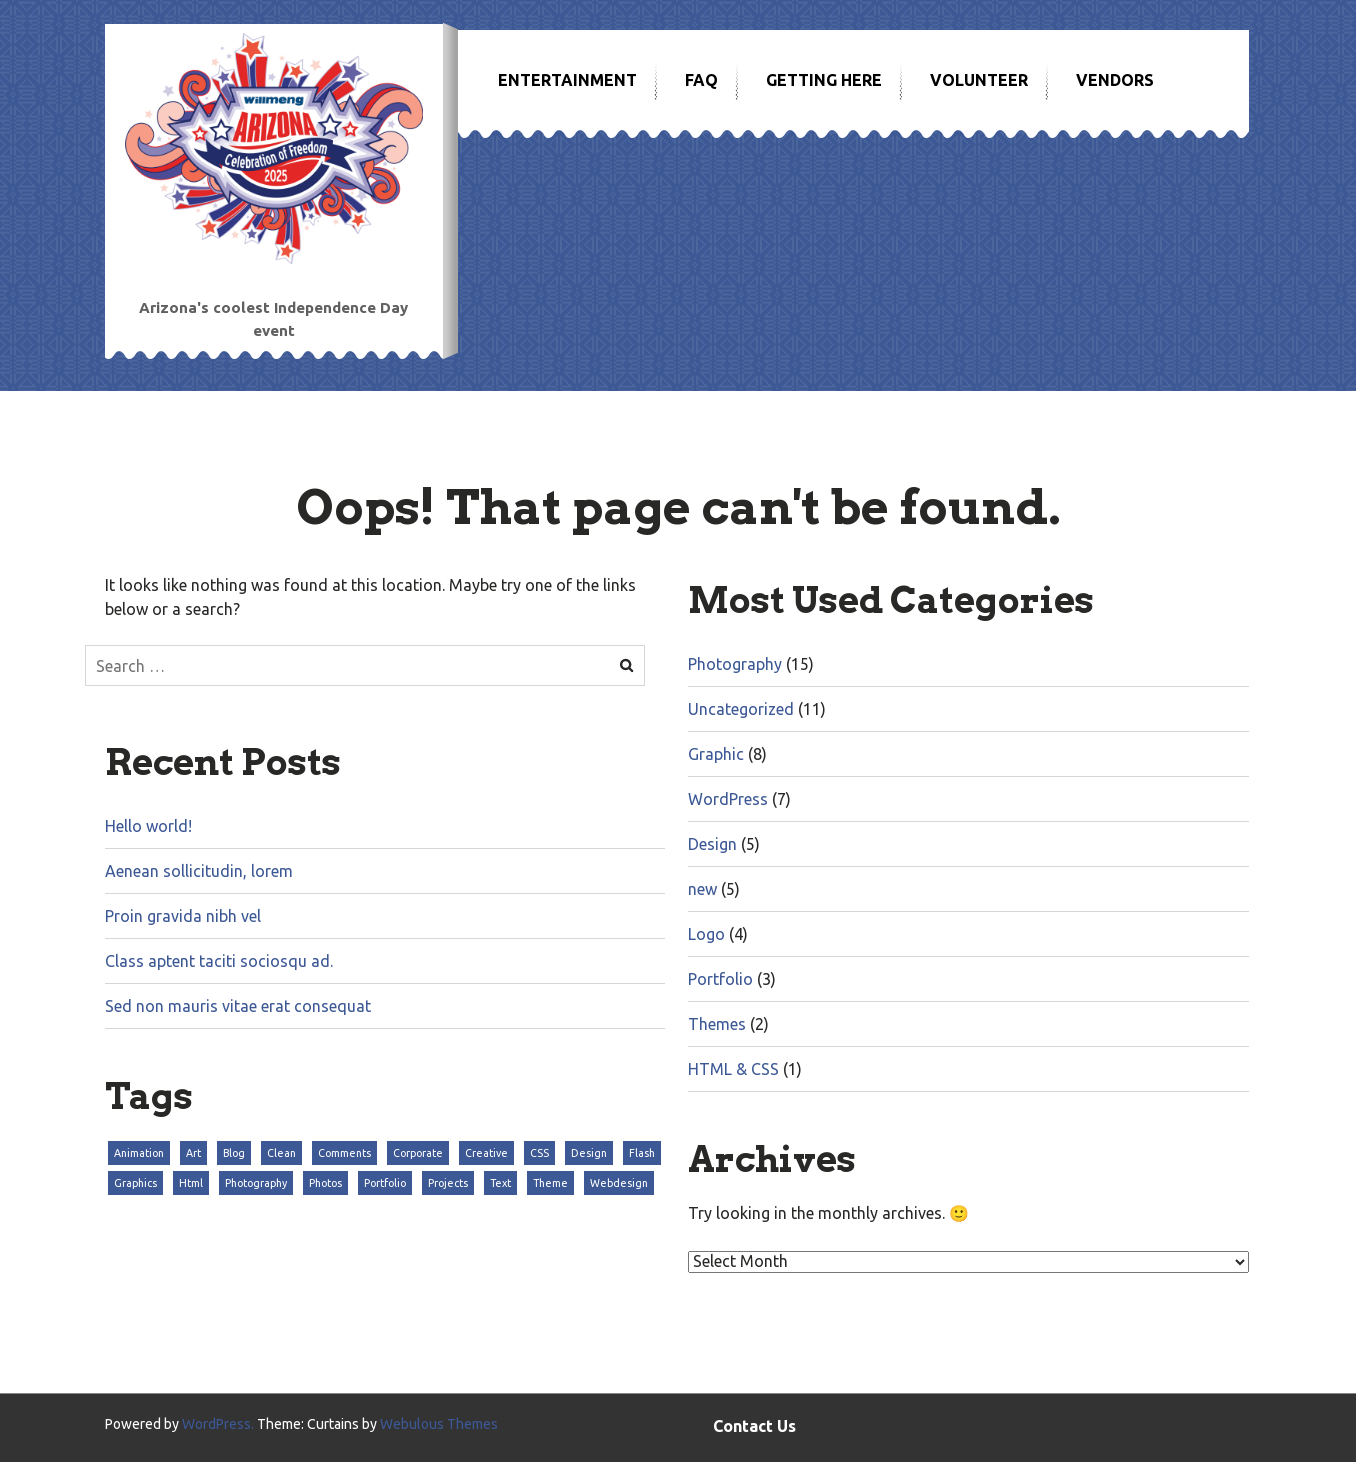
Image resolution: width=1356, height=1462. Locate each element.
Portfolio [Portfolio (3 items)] (385, 1183)
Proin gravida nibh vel (183, 916)
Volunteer (979, 80)
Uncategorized (741, 709)
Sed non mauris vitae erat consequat (238, 1006)
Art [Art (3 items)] (193, 1153)
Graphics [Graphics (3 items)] (135, 1183)
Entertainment (567, 80)
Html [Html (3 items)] (191, 1183)
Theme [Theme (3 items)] (550, 1183)
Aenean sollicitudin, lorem (199, 871)
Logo (706, 934)
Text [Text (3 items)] (500, 1183)
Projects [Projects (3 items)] (448, 1183)
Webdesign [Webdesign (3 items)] (619, 1183)
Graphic (716, 754)
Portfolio (720, 979)
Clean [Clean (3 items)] (281, 1153)
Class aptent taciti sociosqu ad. (219, 961)
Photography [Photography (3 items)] (256, 1183)
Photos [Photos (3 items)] (325, 1183)
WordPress (728, 799)
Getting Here (824, 80)
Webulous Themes (439, 1424)
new (702, 889)
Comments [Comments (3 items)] (344, 1153)
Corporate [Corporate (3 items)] (418, 1153)
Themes (717, 1024)
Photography (735, 664)
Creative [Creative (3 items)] (486, 1153)
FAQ (701, 80)
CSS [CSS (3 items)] (539, 1153)
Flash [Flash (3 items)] (642, 1153)
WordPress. (218, 1424)
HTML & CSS (733, 1069)
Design (712, 844)
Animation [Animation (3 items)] (139, 1153)
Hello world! (148, 826)
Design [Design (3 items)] (589, 1153)
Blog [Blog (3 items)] (234, 1153)
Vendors (1115, 80)
